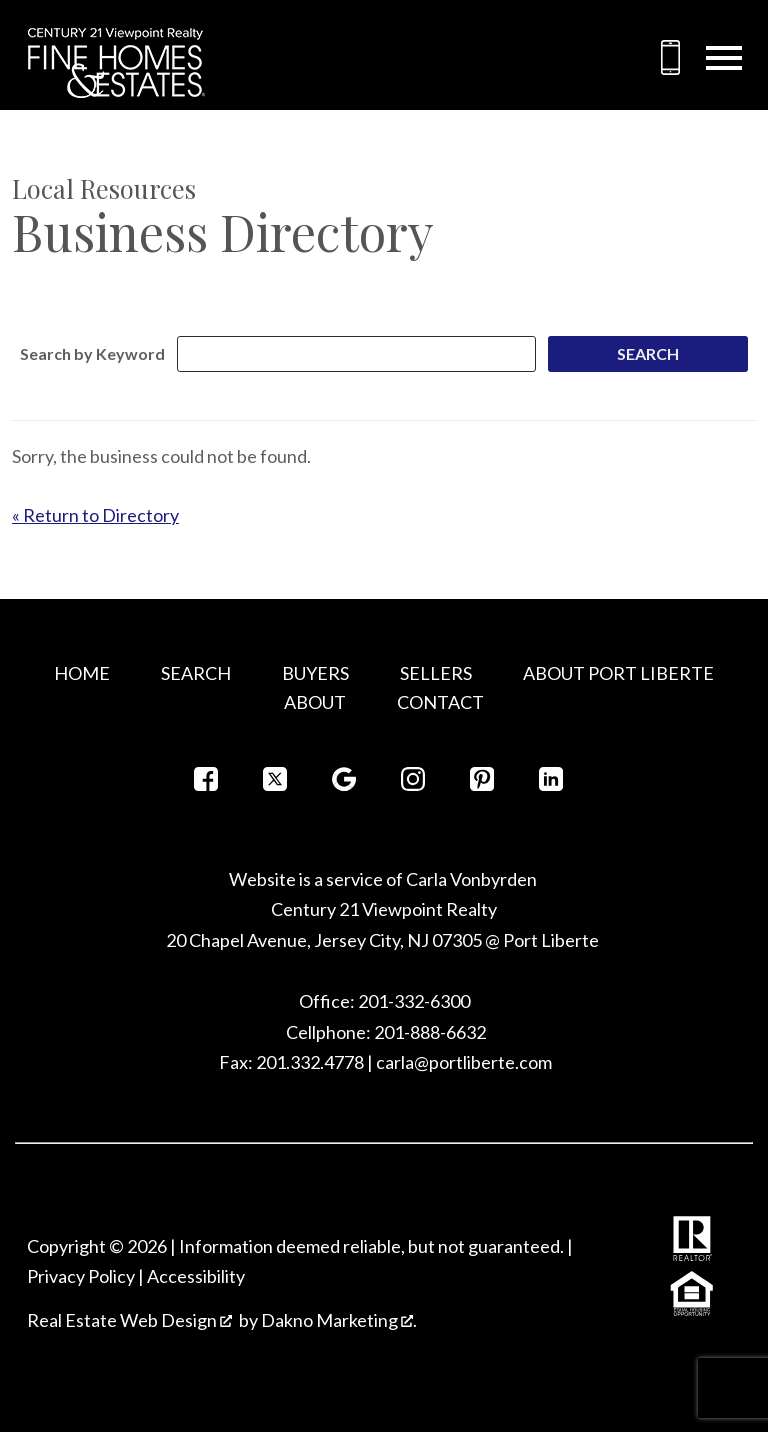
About (315, 702)
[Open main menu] (724, 58)
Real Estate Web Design (129, 1320)
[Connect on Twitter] (275, 784)
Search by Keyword (92, 353)
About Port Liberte (618, 673)
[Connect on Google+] (344, 784)
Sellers (436, 673)
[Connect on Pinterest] (482, 784)
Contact (440, 702)
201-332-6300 (412, 1001)
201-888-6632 (430, 1032)
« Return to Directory (95, 515)
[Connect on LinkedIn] (551, 784)
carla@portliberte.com (464, 1062)
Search (196, 673)
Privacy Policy (81, 1276)
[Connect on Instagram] (413, 784)
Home (82, 673)
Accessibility (196, 1276)
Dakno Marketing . (339, 1320)
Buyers (315, 673)
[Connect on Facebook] (206, 784)
